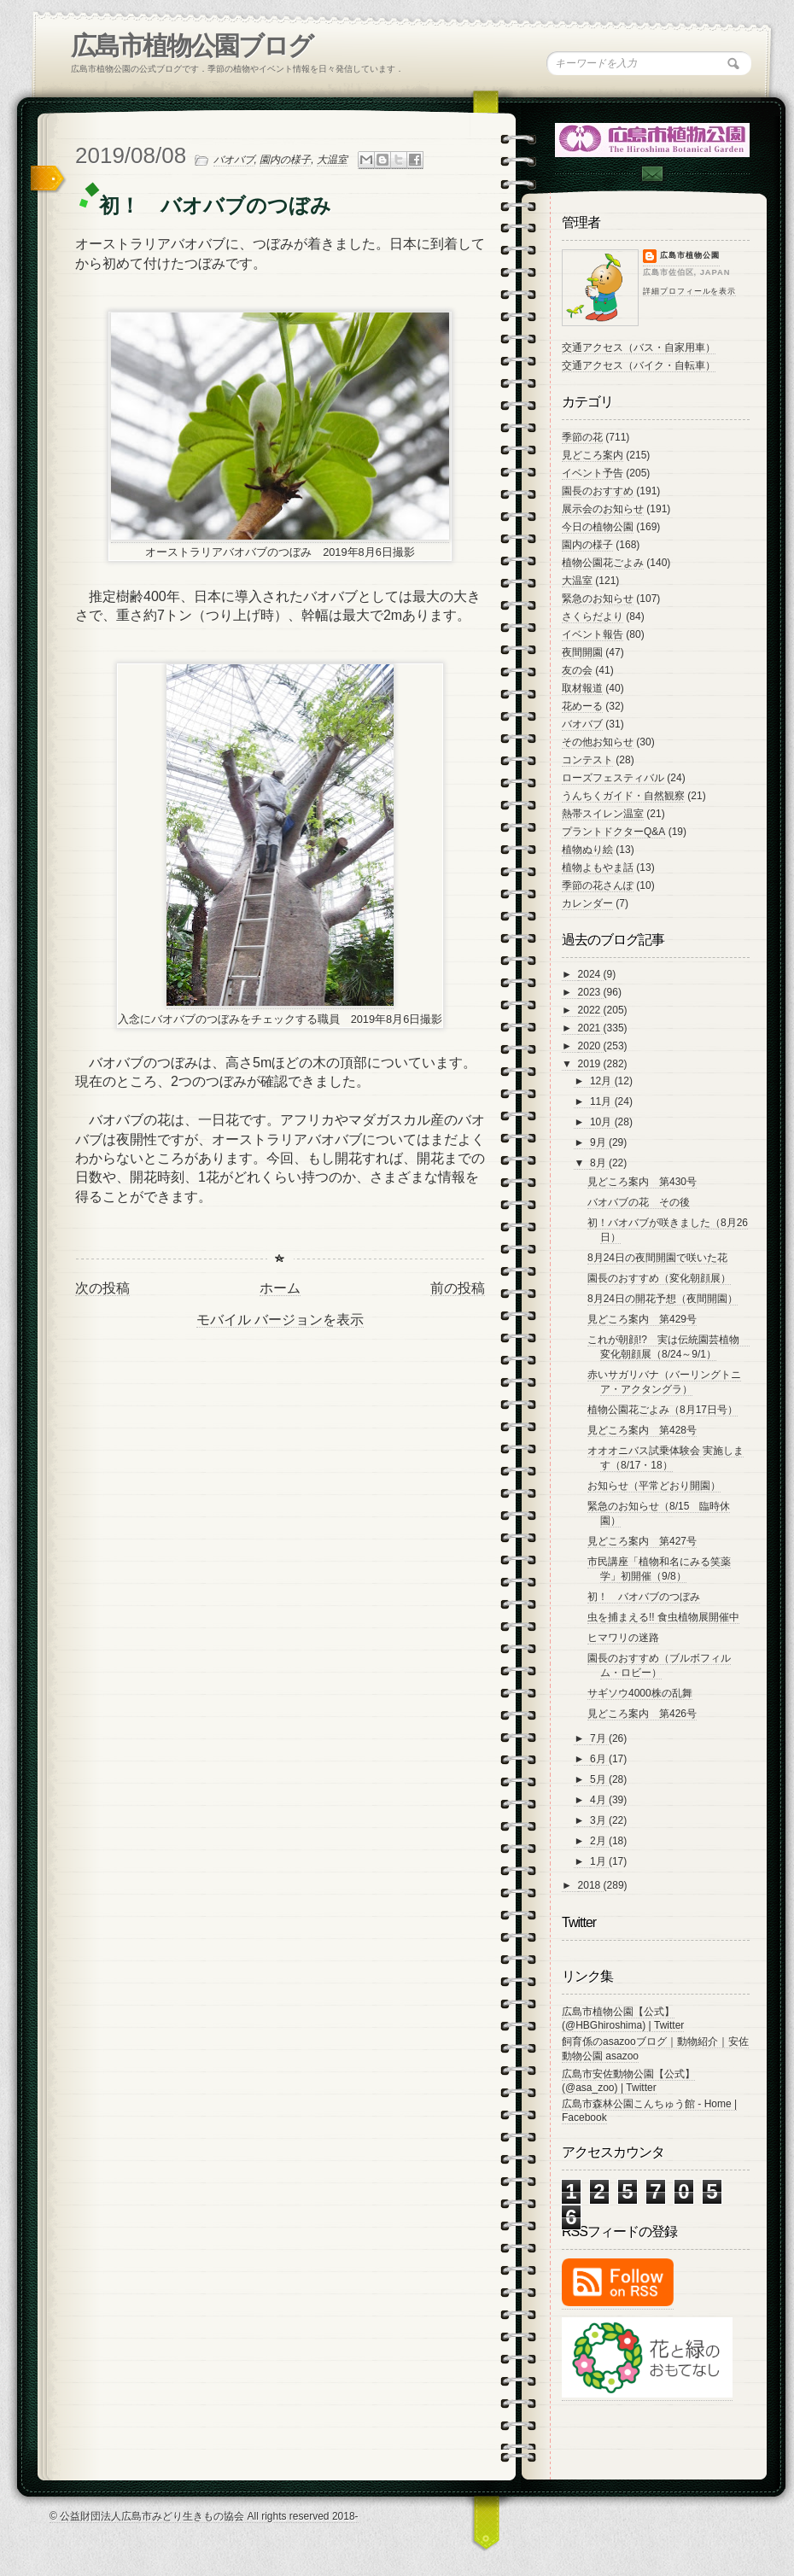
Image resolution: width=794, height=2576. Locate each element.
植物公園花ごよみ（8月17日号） (662, 1410)
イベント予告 (592, 473)
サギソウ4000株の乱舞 (639, 1693)
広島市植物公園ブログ (191, 46)
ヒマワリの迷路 (623, 1638)
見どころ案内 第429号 (642, 1319)
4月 (599, 1800)
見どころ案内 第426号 (642, 1714)
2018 (591, 1885)
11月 (602, 1101)
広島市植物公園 (690, 255)
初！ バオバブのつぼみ (643, 1597)
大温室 (332, 160)
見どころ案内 (592, 455)
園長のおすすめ (597, 491)
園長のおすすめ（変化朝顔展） (659, 1278)
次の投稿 (102, 1288)
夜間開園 (582, 652)
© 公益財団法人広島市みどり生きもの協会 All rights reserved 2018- (204, 2516)
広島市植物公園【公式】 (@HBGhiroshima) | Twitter (623, 2018)
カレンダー (587, 903)
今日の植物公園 (597, 527)
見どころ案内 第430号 (642, 1182)
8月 (599, 1163)
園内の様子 (285, 160)
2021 (591, 1028)
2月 (599, 1841)
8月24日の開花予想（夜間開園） (662, 1299)
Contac (651, 173)
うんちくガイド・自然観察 (623, 796)
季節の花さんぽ (597, 885)
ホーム (280, 1288)
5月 (599, 1779)
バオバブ (233, 160)
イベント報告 (592, 634)
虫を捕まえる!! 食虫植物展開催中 (663, 1617)
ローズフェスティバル (613, 778)
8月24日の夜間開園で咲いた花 (657, 1258)
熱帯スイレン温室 (603, 814)
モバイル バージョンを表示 (280, 1319)
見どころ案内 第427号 (642, 1541)
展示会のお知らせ (603, 509)
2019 (591, 1064)
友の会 (577, 670)
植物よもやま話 (597, 867)
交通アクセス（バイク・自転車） (638, 365)
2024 (591, 974)
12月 (602, 1081)
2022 (591, 1010)
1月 (599, 1861)
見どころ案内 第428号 (642, 1430)
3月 (599, 1820)
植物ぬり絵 (587, 850)
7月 (599, 1738)
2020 (591, 1046)
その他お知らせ (597, 742)
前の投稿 (457, 1288)
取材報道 (582, 688)
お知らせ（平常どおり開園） (654, 1486)
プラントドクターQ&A (613, 832)
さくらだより (592, 616)
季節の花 (582, 437)
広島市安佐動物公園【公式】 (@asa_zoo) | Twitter (628, 2081)
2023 (591, 992)
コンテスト (587, 760)
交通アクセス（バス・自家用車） (638, 347)
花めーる (582, 706)
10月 (602, 1122)
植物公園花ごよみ (603, 563)
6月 (599, 1759)
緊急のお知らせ (597, 599)
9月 (599, 1142)
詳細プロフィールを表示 (689, 291)
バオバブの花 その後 (638, 1202)
